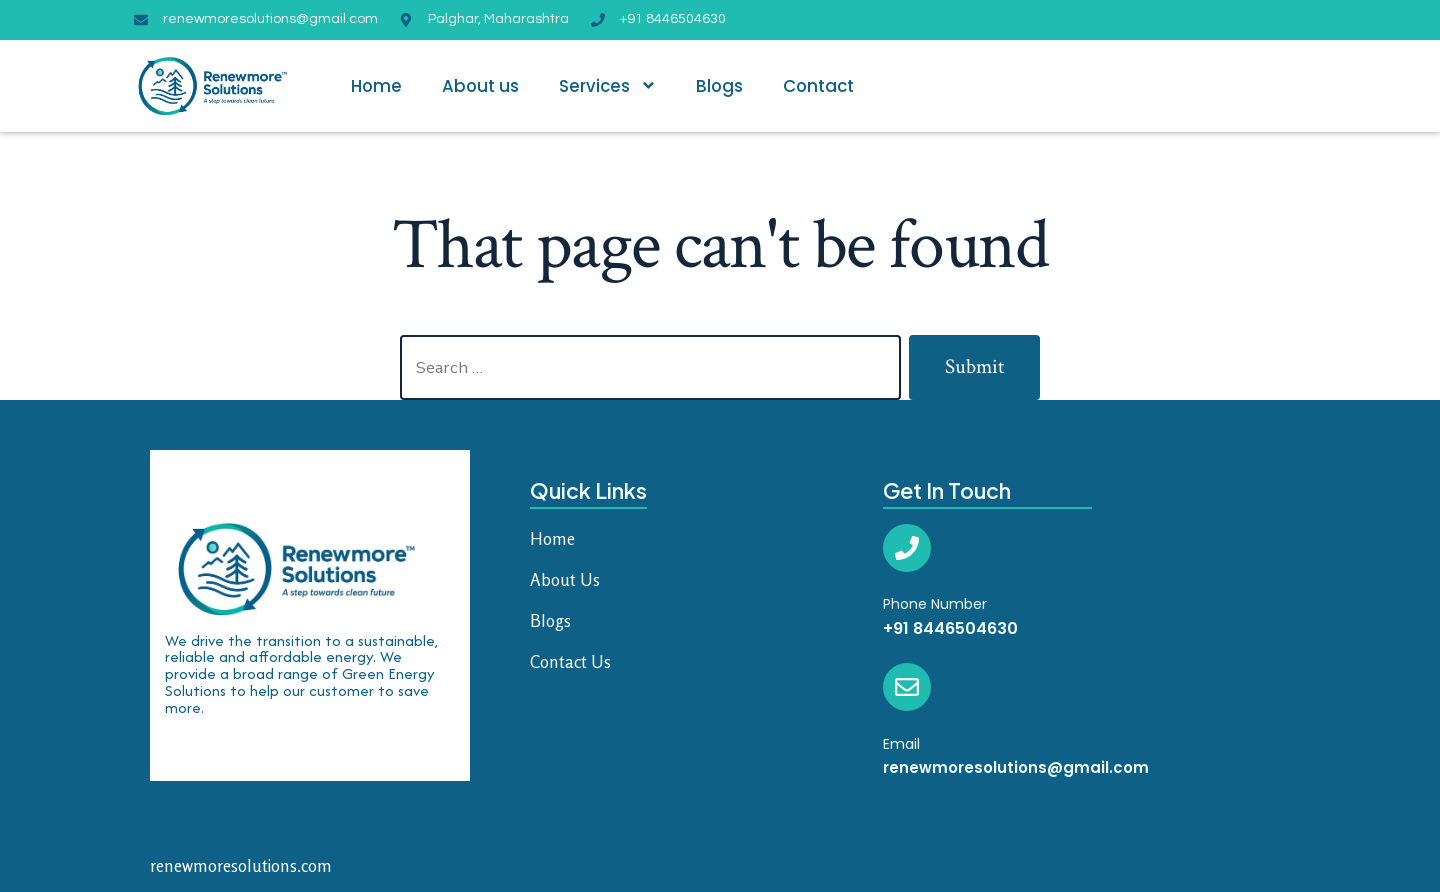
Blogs (719, 86)
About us (480, 86)
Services (608, 85)
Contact (818, 86)
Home (376, 86)
